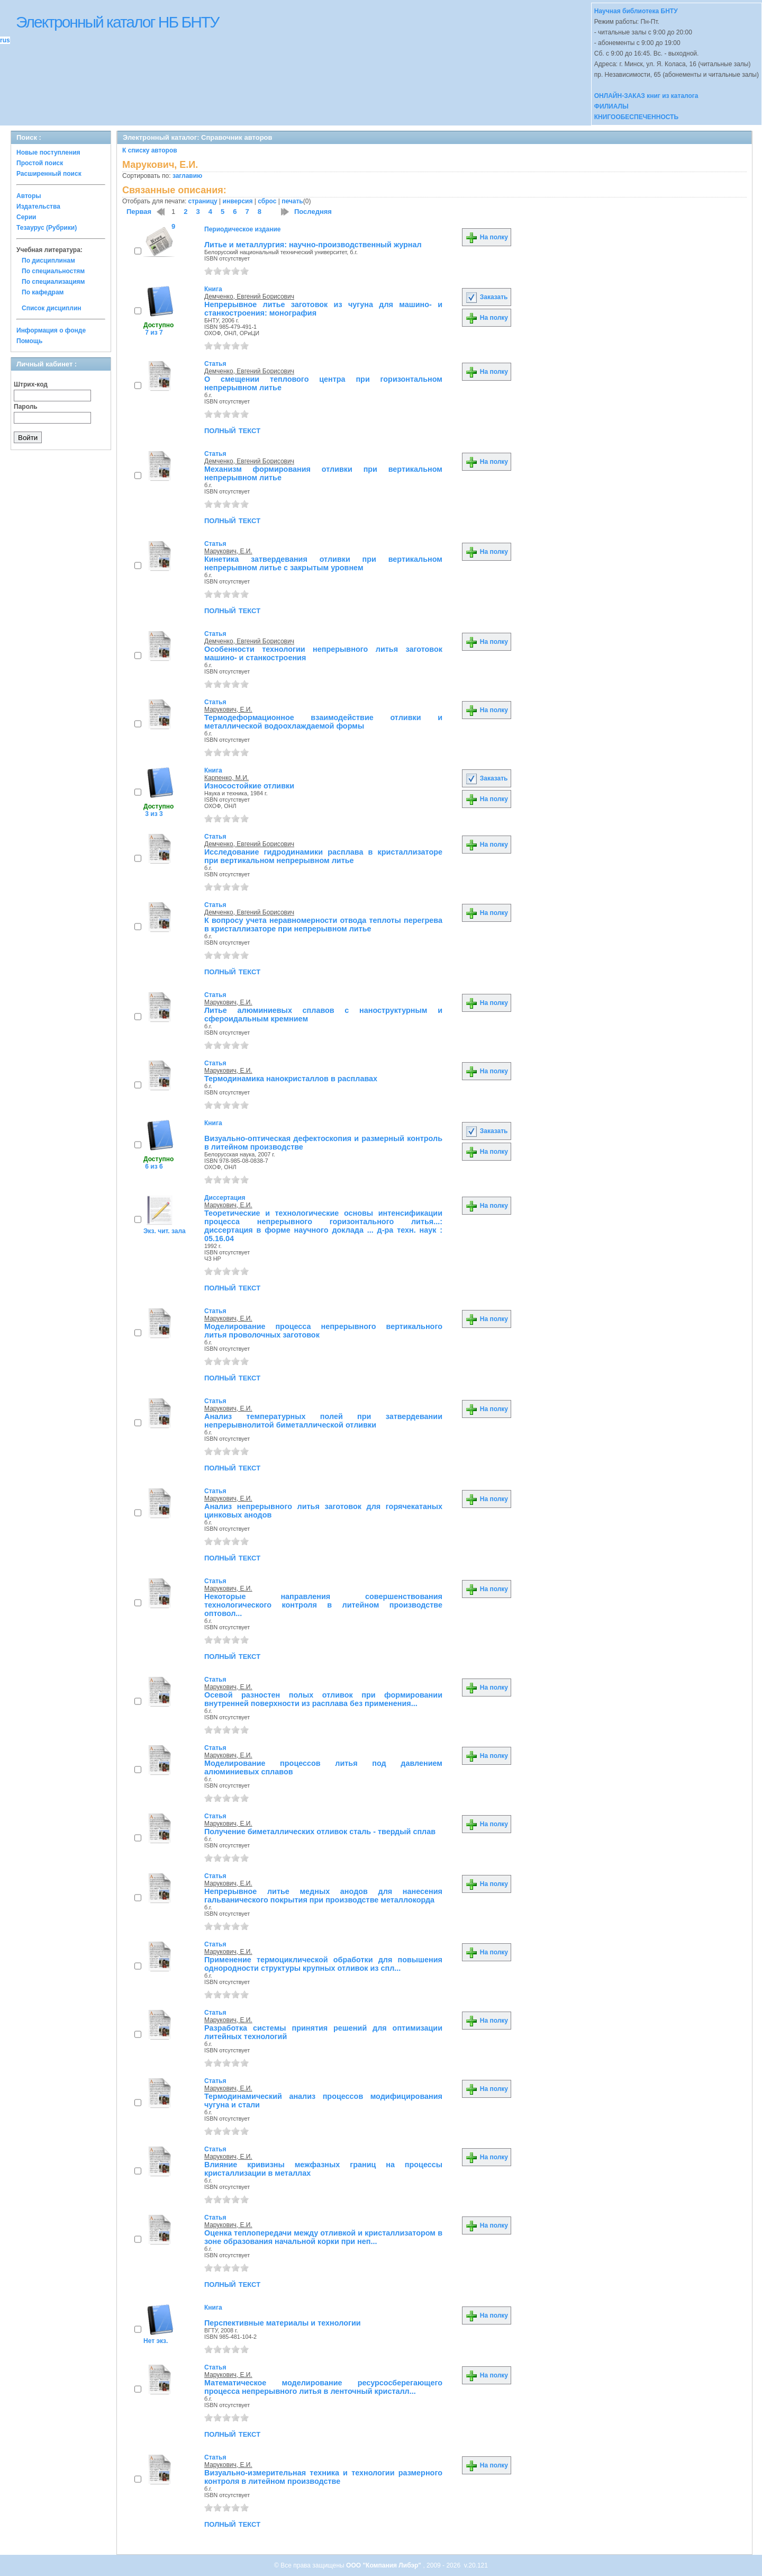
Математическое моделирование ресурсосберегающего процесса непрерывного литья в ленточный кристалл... (323, 2386)
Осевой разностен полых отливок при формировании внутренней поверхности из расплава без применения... (323, 1699)
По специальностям (53, 271)
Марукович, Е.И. (228, 551)
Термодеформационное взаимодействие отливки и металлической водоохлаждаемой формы (323, 721)
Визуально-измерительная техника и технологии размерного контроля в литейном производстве (323, 2477)
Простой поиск (39, 163)
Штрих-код (31, 384)
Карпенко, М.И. (226, 778)
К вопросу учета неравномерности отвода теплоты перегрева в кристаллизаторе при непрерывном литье (323, 924)
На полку (486, 237)
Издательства (38, 206)
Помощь (29, 341)
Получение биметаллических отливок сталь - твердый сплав (320, 1831)
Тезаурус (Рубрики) (46, 227)
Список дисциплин (51, 308)
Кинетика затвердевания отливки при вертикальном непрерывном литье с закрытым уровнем (323, 563)
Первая (138, 212)
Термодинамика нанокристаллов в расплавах (290, 1078)
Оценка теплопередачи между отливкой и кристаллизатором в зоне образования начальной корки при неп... (323, 2237)
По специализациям (53, 281)
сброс (267, 201)
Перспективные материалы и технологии (282, 2323)
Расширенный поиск (48, 173)
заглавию (187, 175)
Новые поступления (48, 152)
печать (292, 201)
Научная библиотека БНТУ (636, 11)
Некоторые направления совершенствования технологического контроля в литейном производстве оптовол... (323, 1605)
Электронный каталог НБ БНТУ (117, 22)
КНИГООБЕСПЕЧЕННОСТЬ (636, 117)
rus (5, 40)
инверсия (238, 201)
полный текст (232, 430)
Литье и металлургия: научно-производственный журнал (313, 244)
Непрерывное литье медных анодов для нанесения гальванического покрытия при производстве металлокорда (323, 1895)
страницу (202, 201)
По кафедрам (43, 292)
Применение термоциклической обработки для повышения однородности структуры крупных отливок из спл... (323, 1963)
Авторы (28, 196)
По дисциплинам (48, 260)
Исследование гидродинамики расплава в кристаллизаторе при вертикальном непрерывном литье (323, 856)
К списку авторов (149, 150)
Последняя (313, 212)
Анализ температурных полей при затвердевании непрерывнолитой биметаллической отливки (323, 1420)
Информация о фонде (51, 330)
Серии (26, 217)
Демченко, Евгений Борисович (249, 296)
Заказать (486, 297)
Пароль (26, 406)
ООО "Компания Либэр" (384, 2565)
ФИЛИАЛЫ (611, 106)
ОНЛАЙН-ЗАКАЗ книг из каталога (646, 96)
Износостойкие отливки (249, 786)
